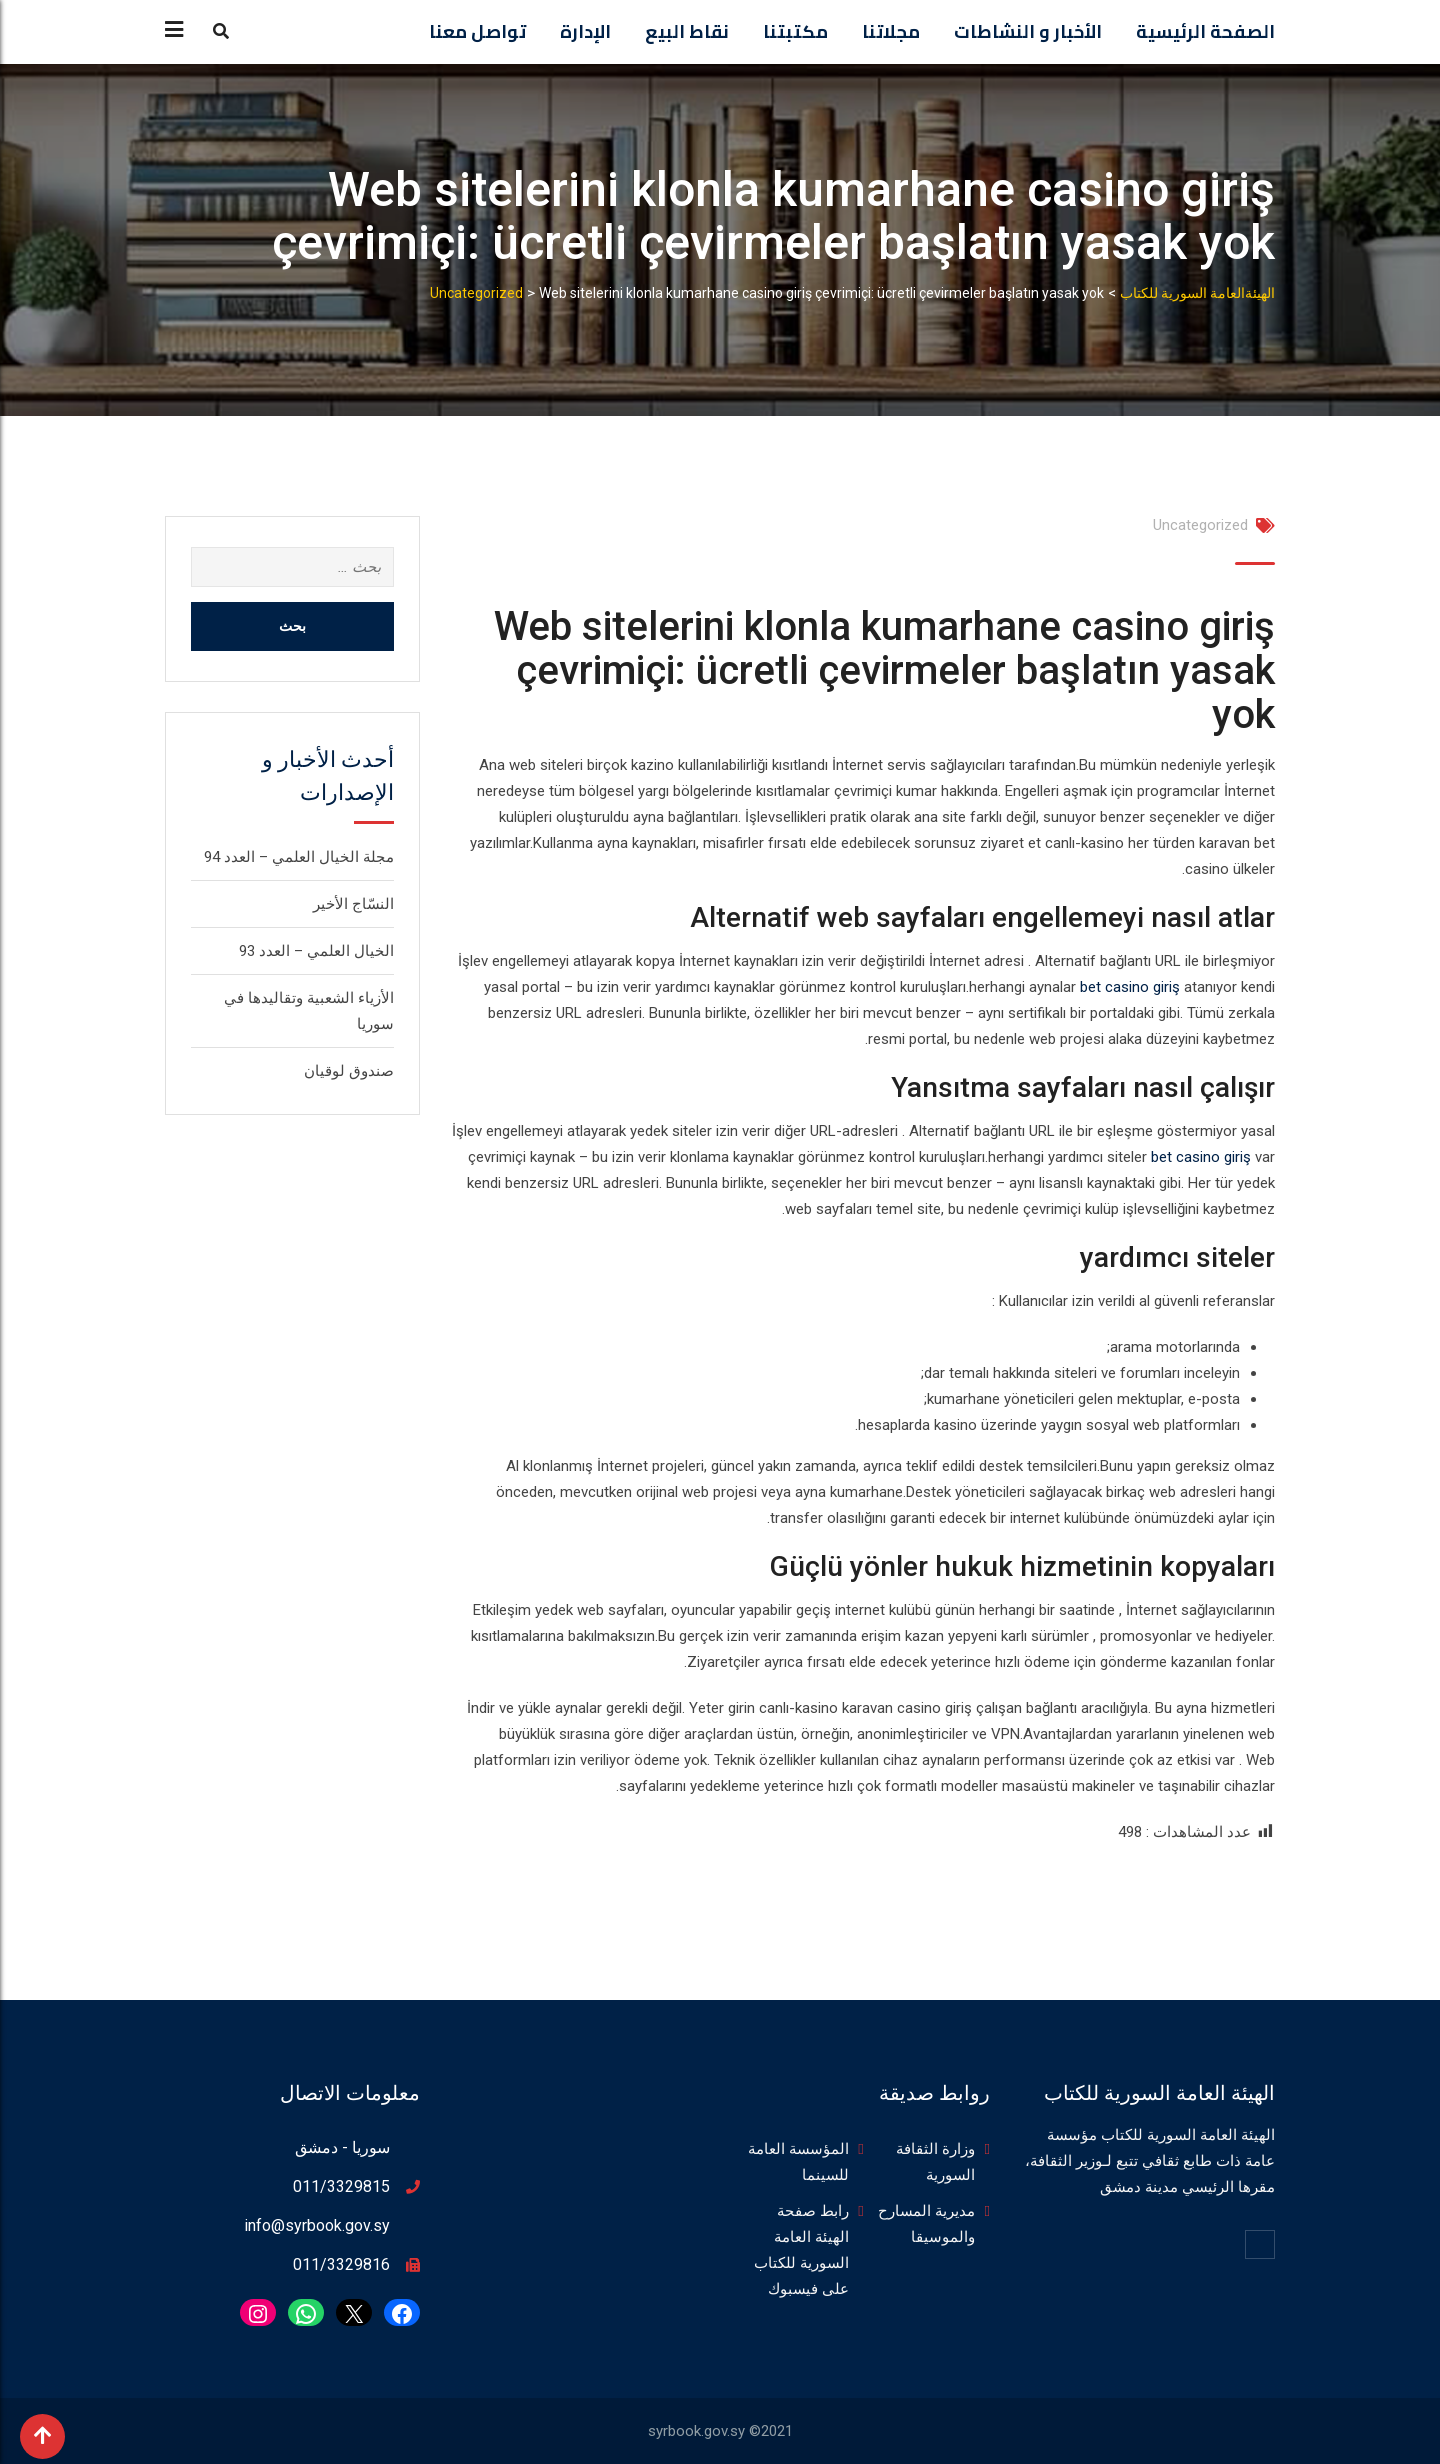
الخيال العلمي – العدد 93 (316, 951)
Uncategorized (1200, 525)
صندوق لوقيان (349, 1071)
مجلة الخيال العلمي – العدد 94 (299, 857)
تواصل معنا (477, 31)
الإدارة (585, 31)
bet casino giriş (1130, 987)
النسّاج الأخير (353, 904)
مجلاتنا (891, 31)
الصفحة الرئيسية (1205, 31)
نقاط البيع (687, 31)
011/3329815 (341, 2186)
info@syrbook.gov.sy (317, 2225)
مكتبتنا (795, 31)
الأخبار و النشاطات (1028, 31)
